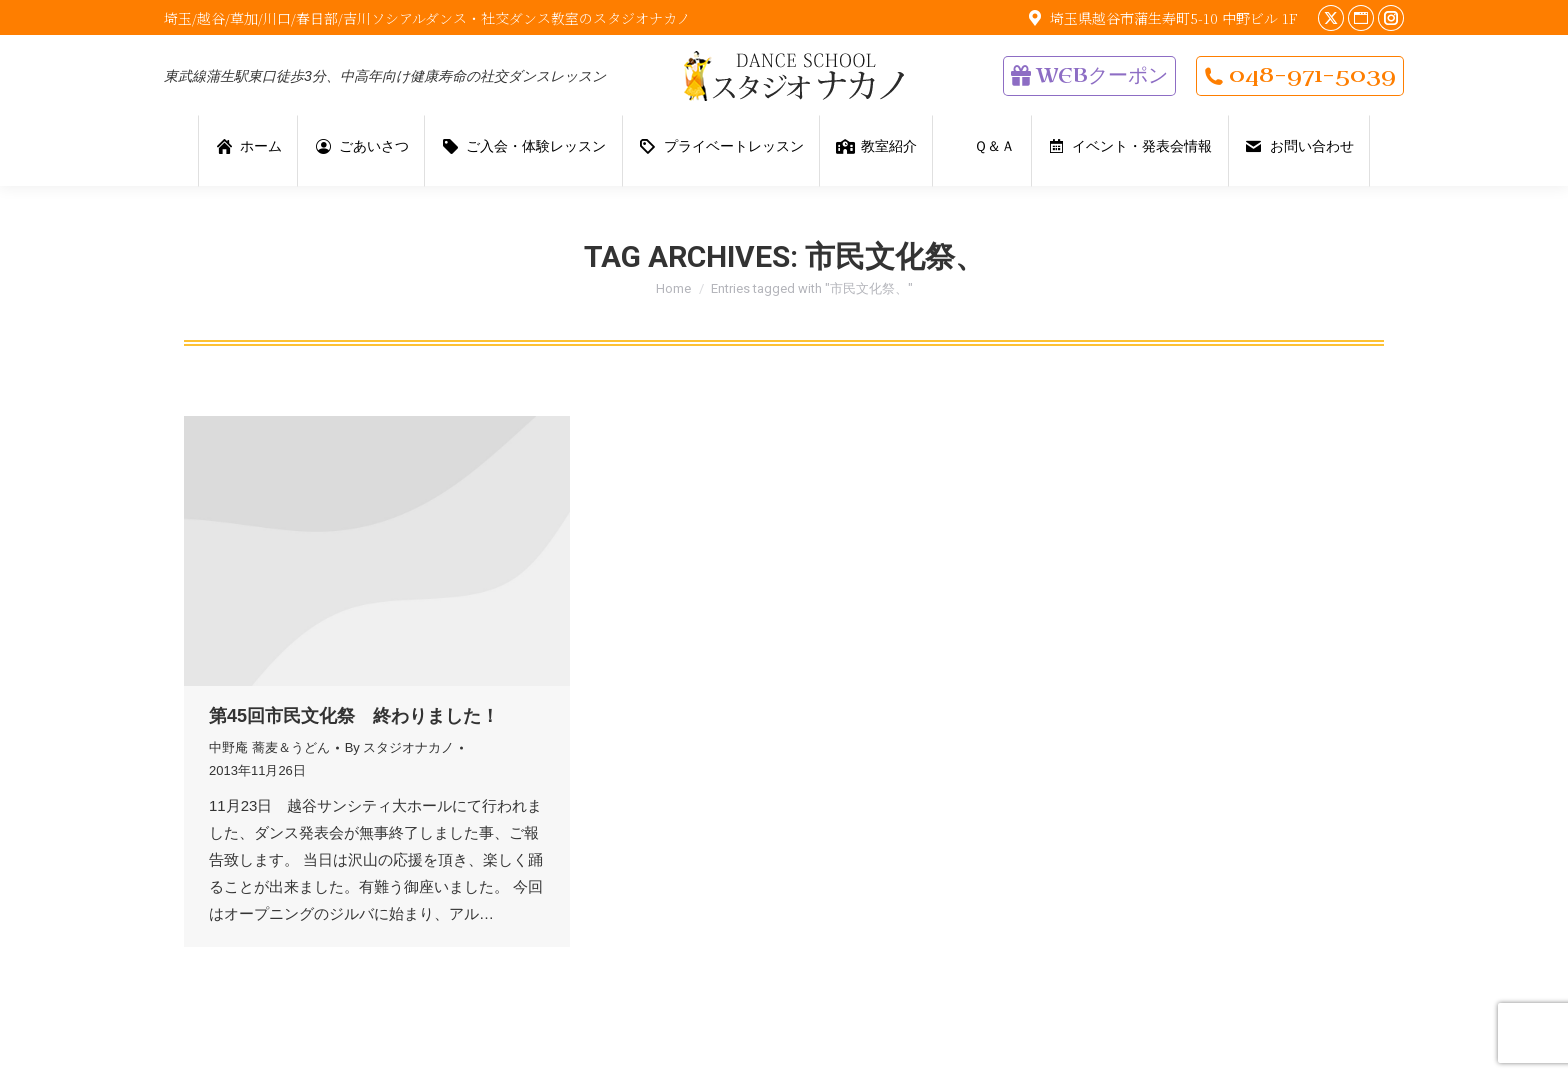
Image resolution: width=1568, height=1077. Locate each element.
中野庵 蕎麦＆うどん (269, 747)
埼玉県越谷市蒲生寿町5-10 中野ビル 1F (1161, 18)
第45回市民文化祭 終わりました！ (354, 716)
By (400, 747)
